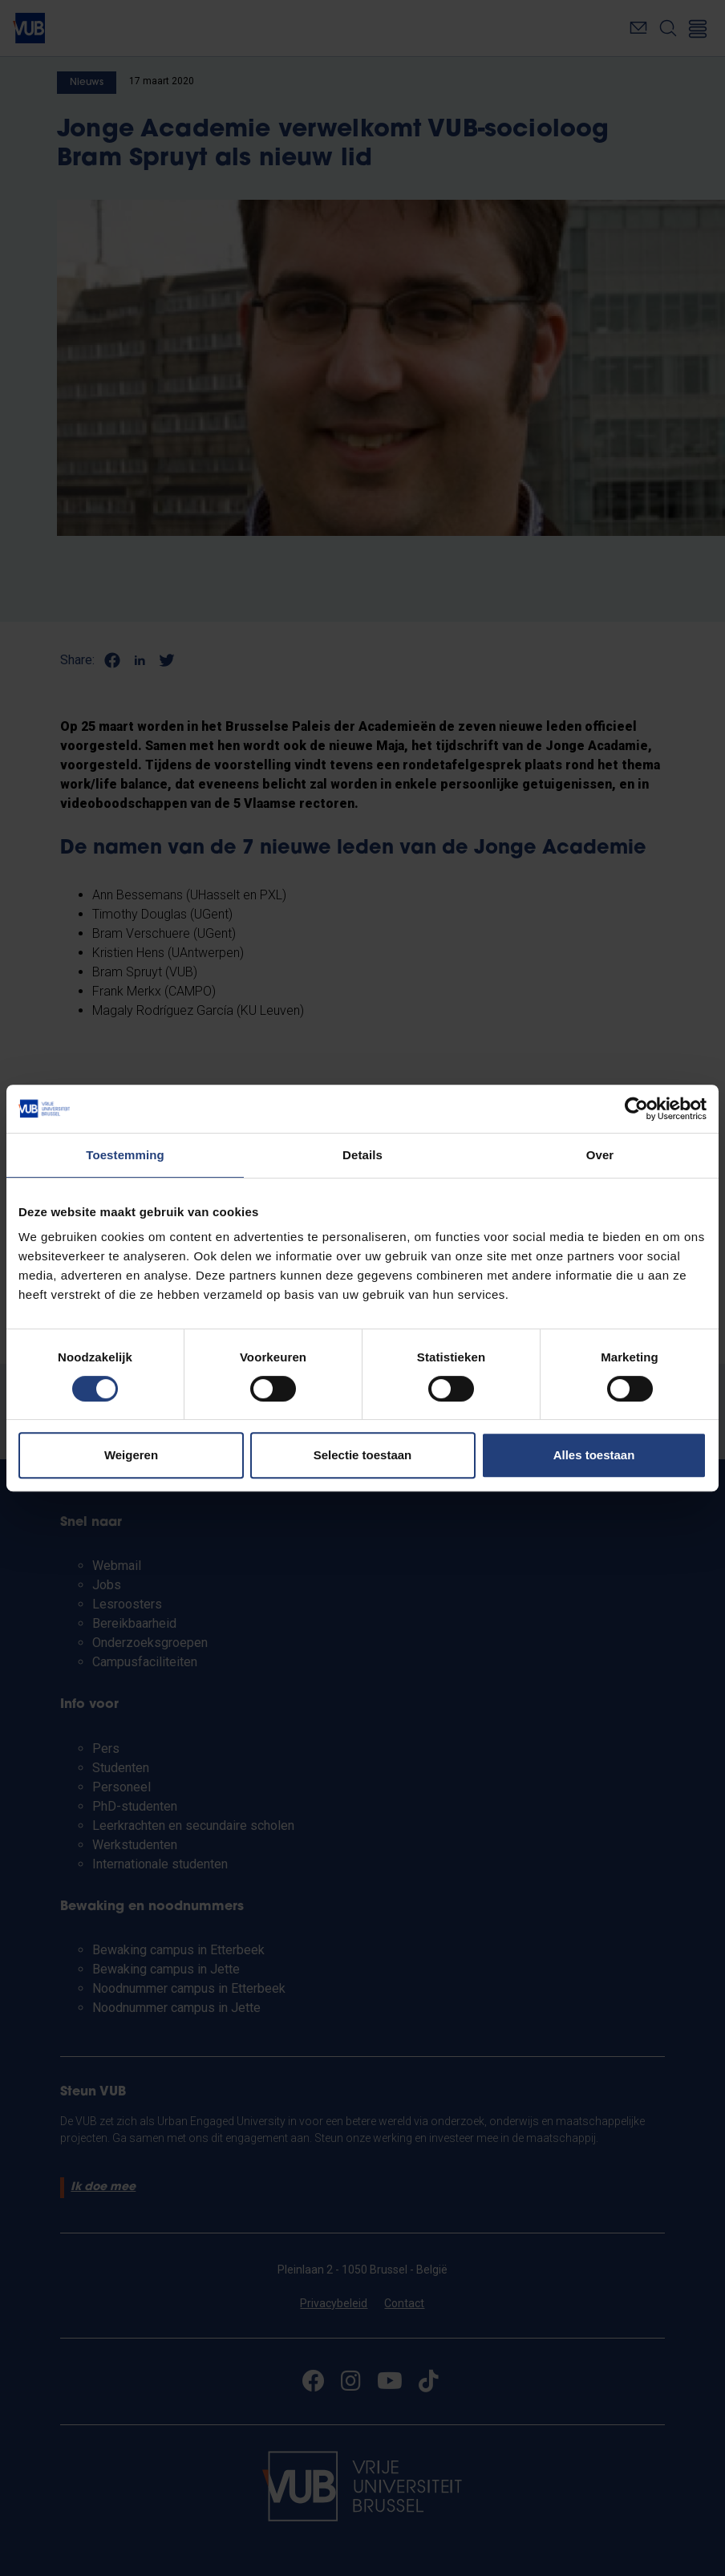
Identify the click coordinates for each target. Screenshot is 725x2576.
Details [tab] (362, 1155)
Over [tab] (600, 1155)
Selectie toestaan (363, 1455)
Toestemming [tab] (125, 1155)
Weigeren (131, 1455)
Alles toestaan (594, 1455)
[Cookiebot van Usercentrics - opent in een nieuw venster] (636, 1109)
